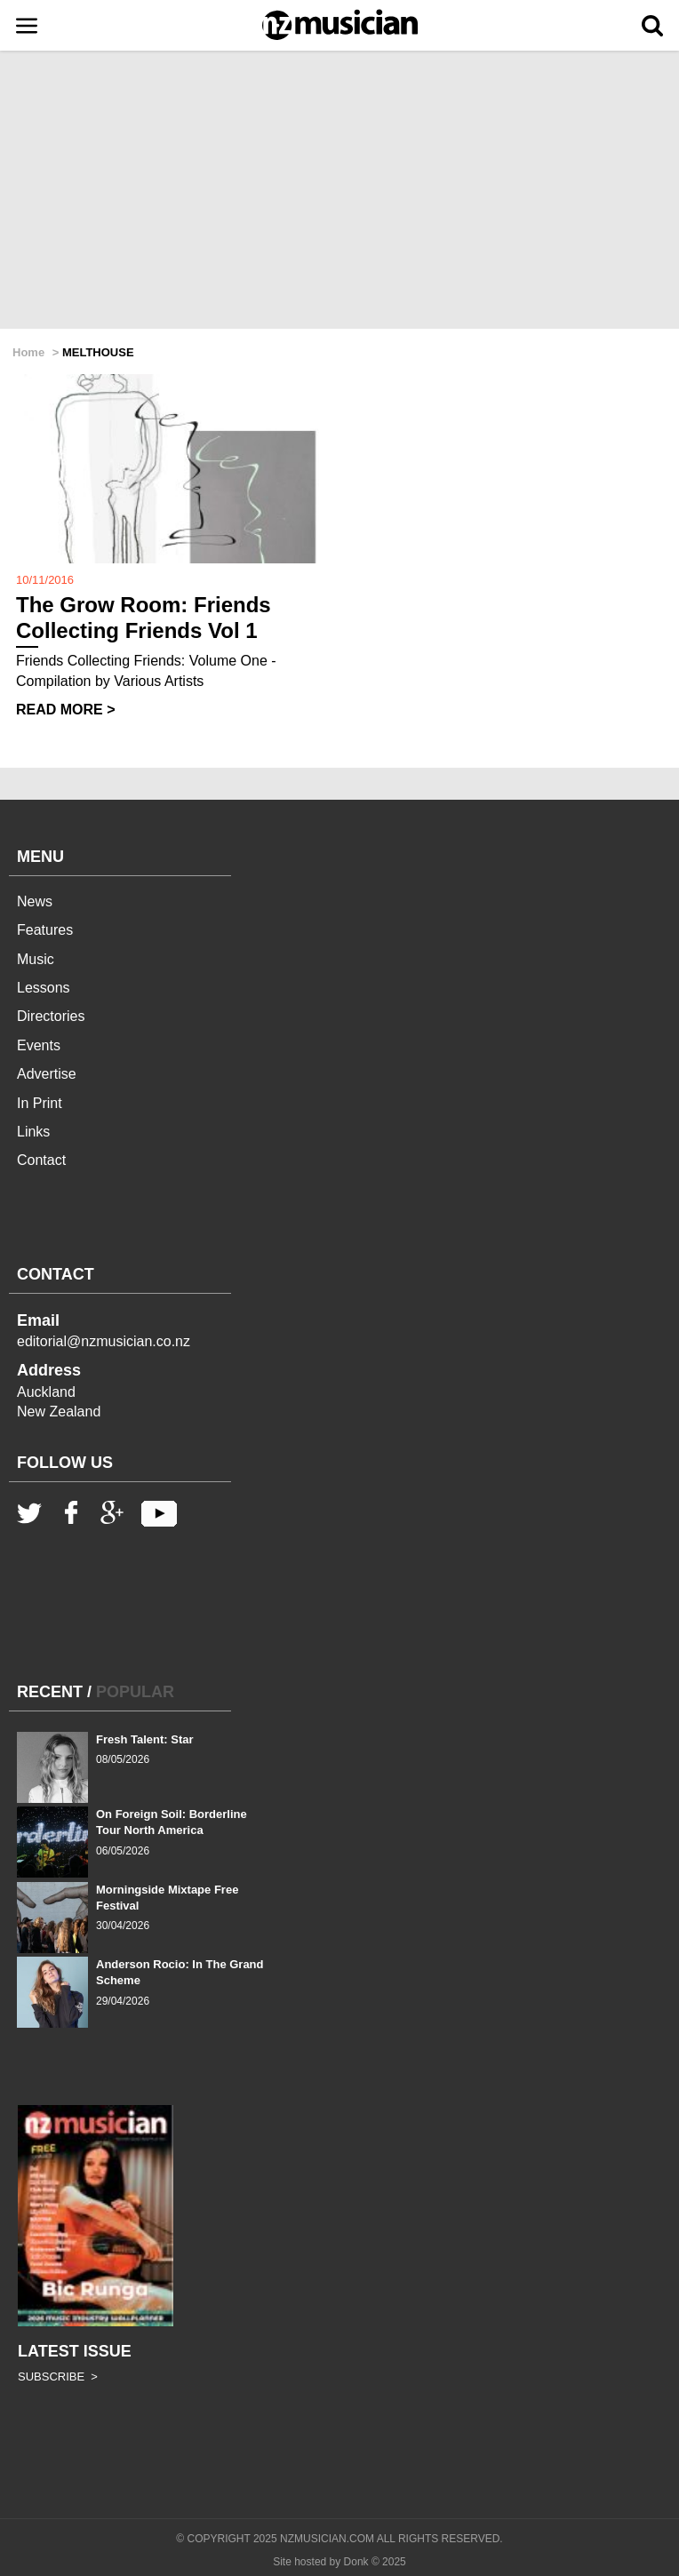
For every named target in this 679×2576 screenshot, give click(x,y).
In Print (39, 1103)
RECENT (50, 1692)
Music (35, 959)
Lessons (43, 987)
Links (33, 1131)
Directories (50, 1016)
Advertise (46, 1073)
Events (38, 1045)
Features (45, 929)
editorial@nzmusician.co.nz (103, 1341)
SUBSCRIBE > (58, 2376)
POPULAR (135, 1692)
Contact (41, 1160)
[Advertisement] (339, 191)
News (34, 901)
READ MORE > (66, 709)
